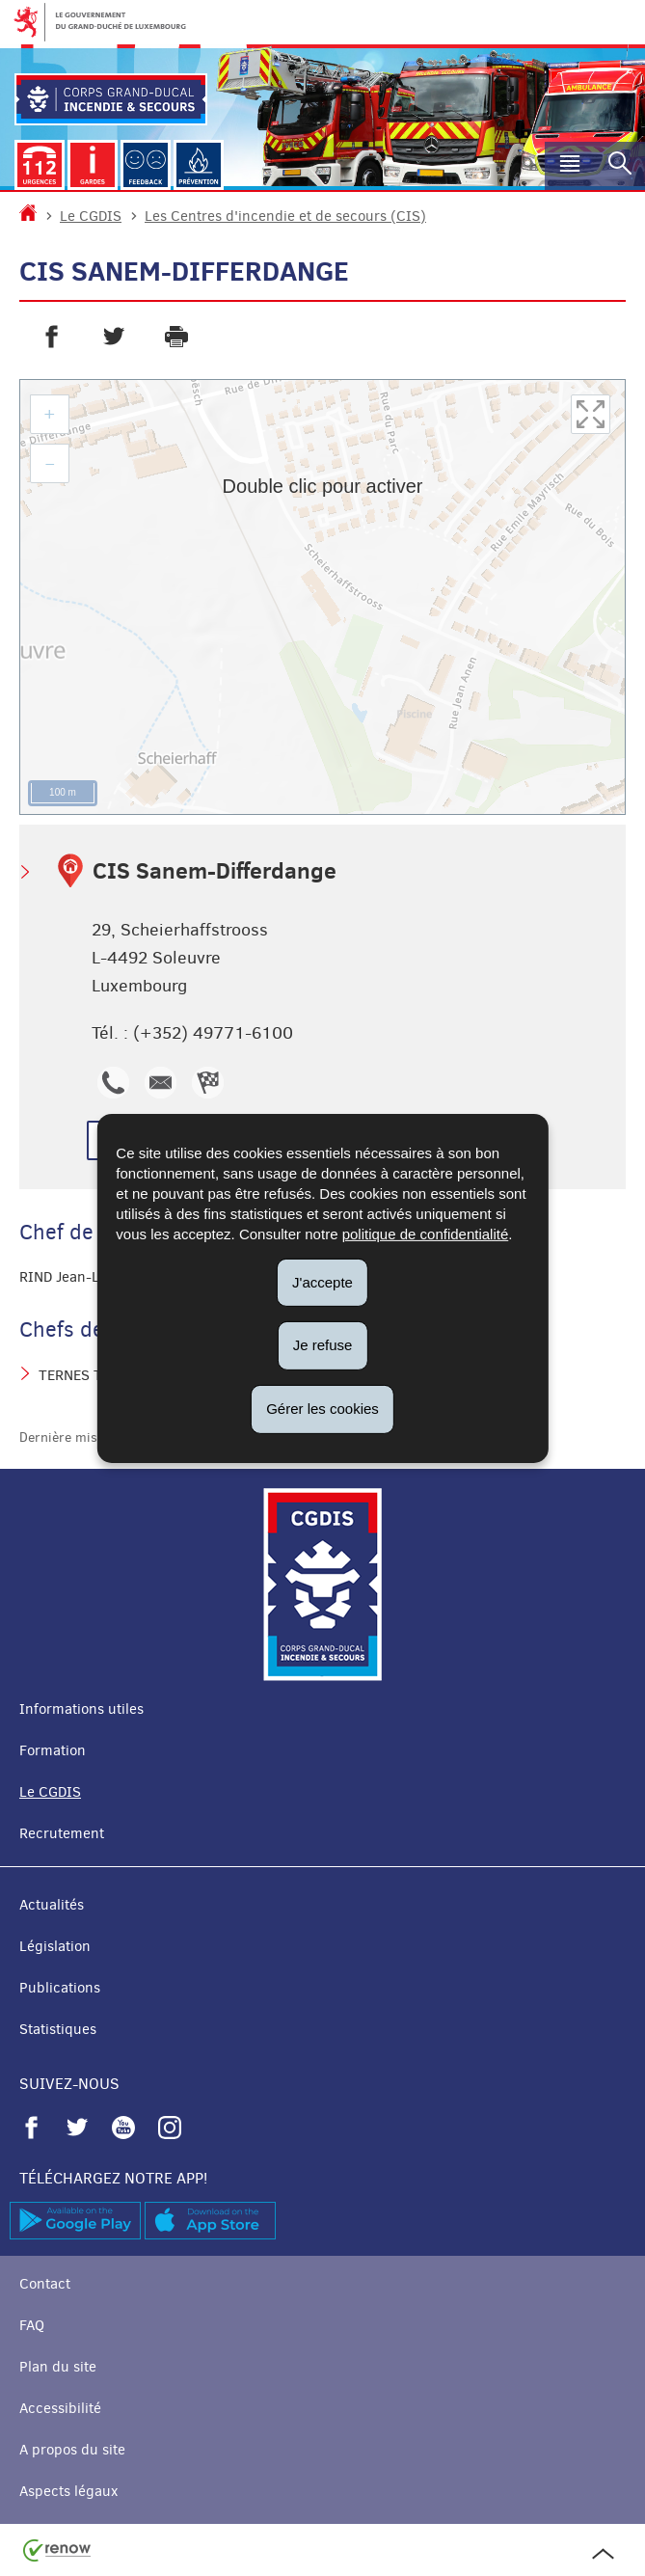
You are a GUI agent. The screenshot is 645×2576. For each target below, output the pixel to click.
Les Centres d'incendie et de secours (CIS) (285, 216)
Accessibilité (60, 2408)
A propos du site (72, 2449)
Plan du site (57, 2366)
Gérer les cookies (322, 1408)
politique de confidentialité (425, 1233)
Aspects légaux (68, 2491)
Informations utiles (81, 1709)
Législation (55, 1946)
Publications (59, 1987)
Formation (52, 1750)
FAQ (31, 2325)
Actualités (51, 1904)
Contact (44, 2283)
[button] (570, 166)
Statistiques (57, 2029)
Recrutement (61, 1833)
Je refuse (323, 1345)
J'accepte (322, 1281)
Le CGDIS (90, 216)
